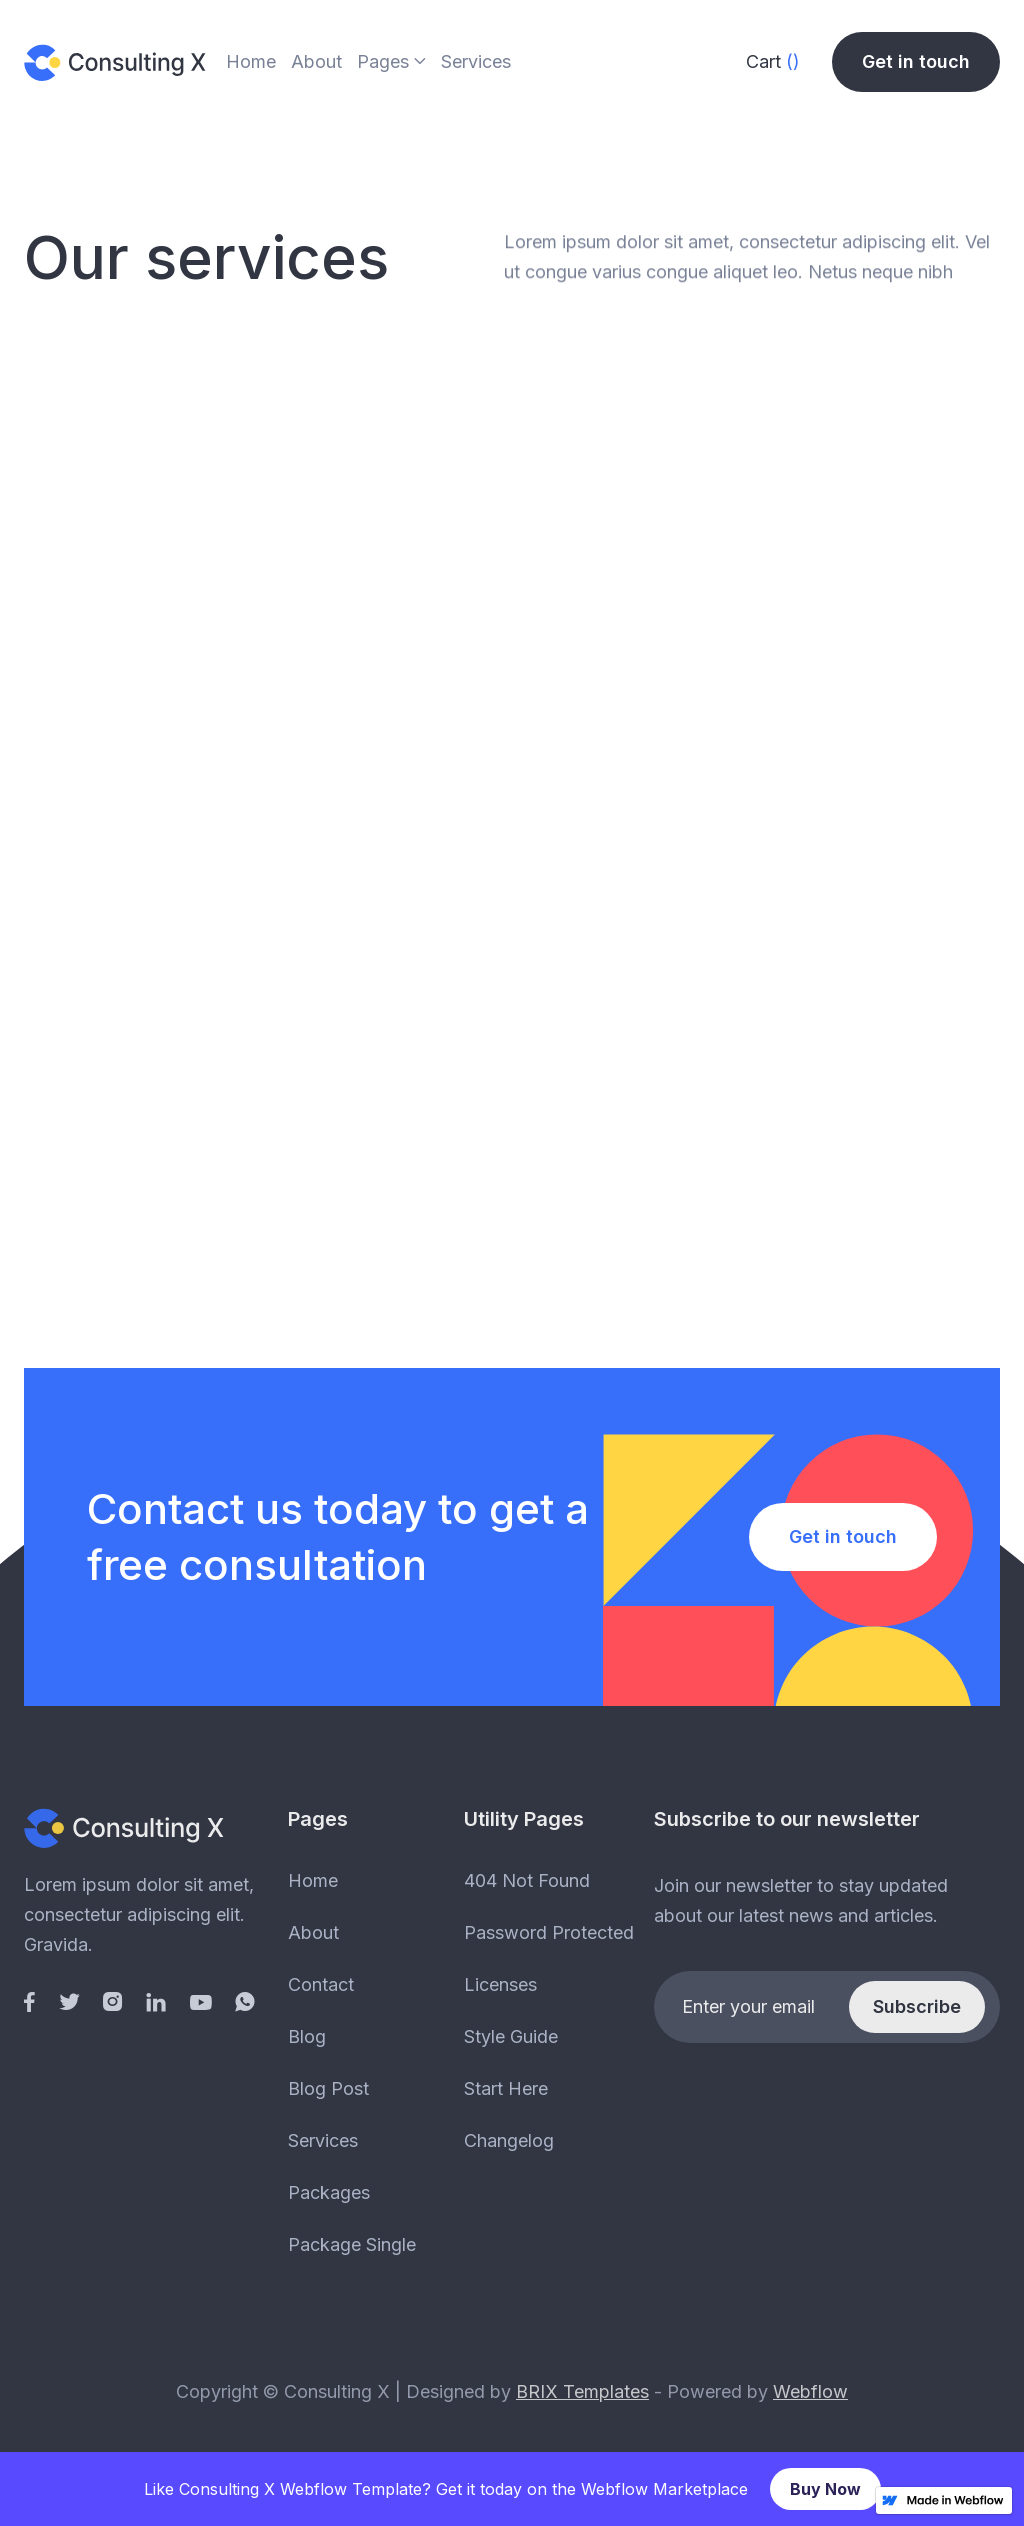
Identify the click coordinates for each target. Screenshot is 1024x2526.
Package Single (352, 2244)
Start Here (506, 2088)
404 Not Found (527, 1880)
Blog (307, 2036)
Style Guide (511, 2036)
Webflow (810, 2391)
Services (476, 61)
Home (251, 61)
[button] (391, 64)
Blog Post (328, 2088)
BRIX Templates (582, 2391)
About (316, 61)
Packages (329, 2192)
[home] (115, 61)
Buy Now (825, 2489)
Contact (321, 1984)
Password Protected (549, 1932)
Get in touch (916, 61)
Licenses (500, 1984)
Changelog (509, 2140)
